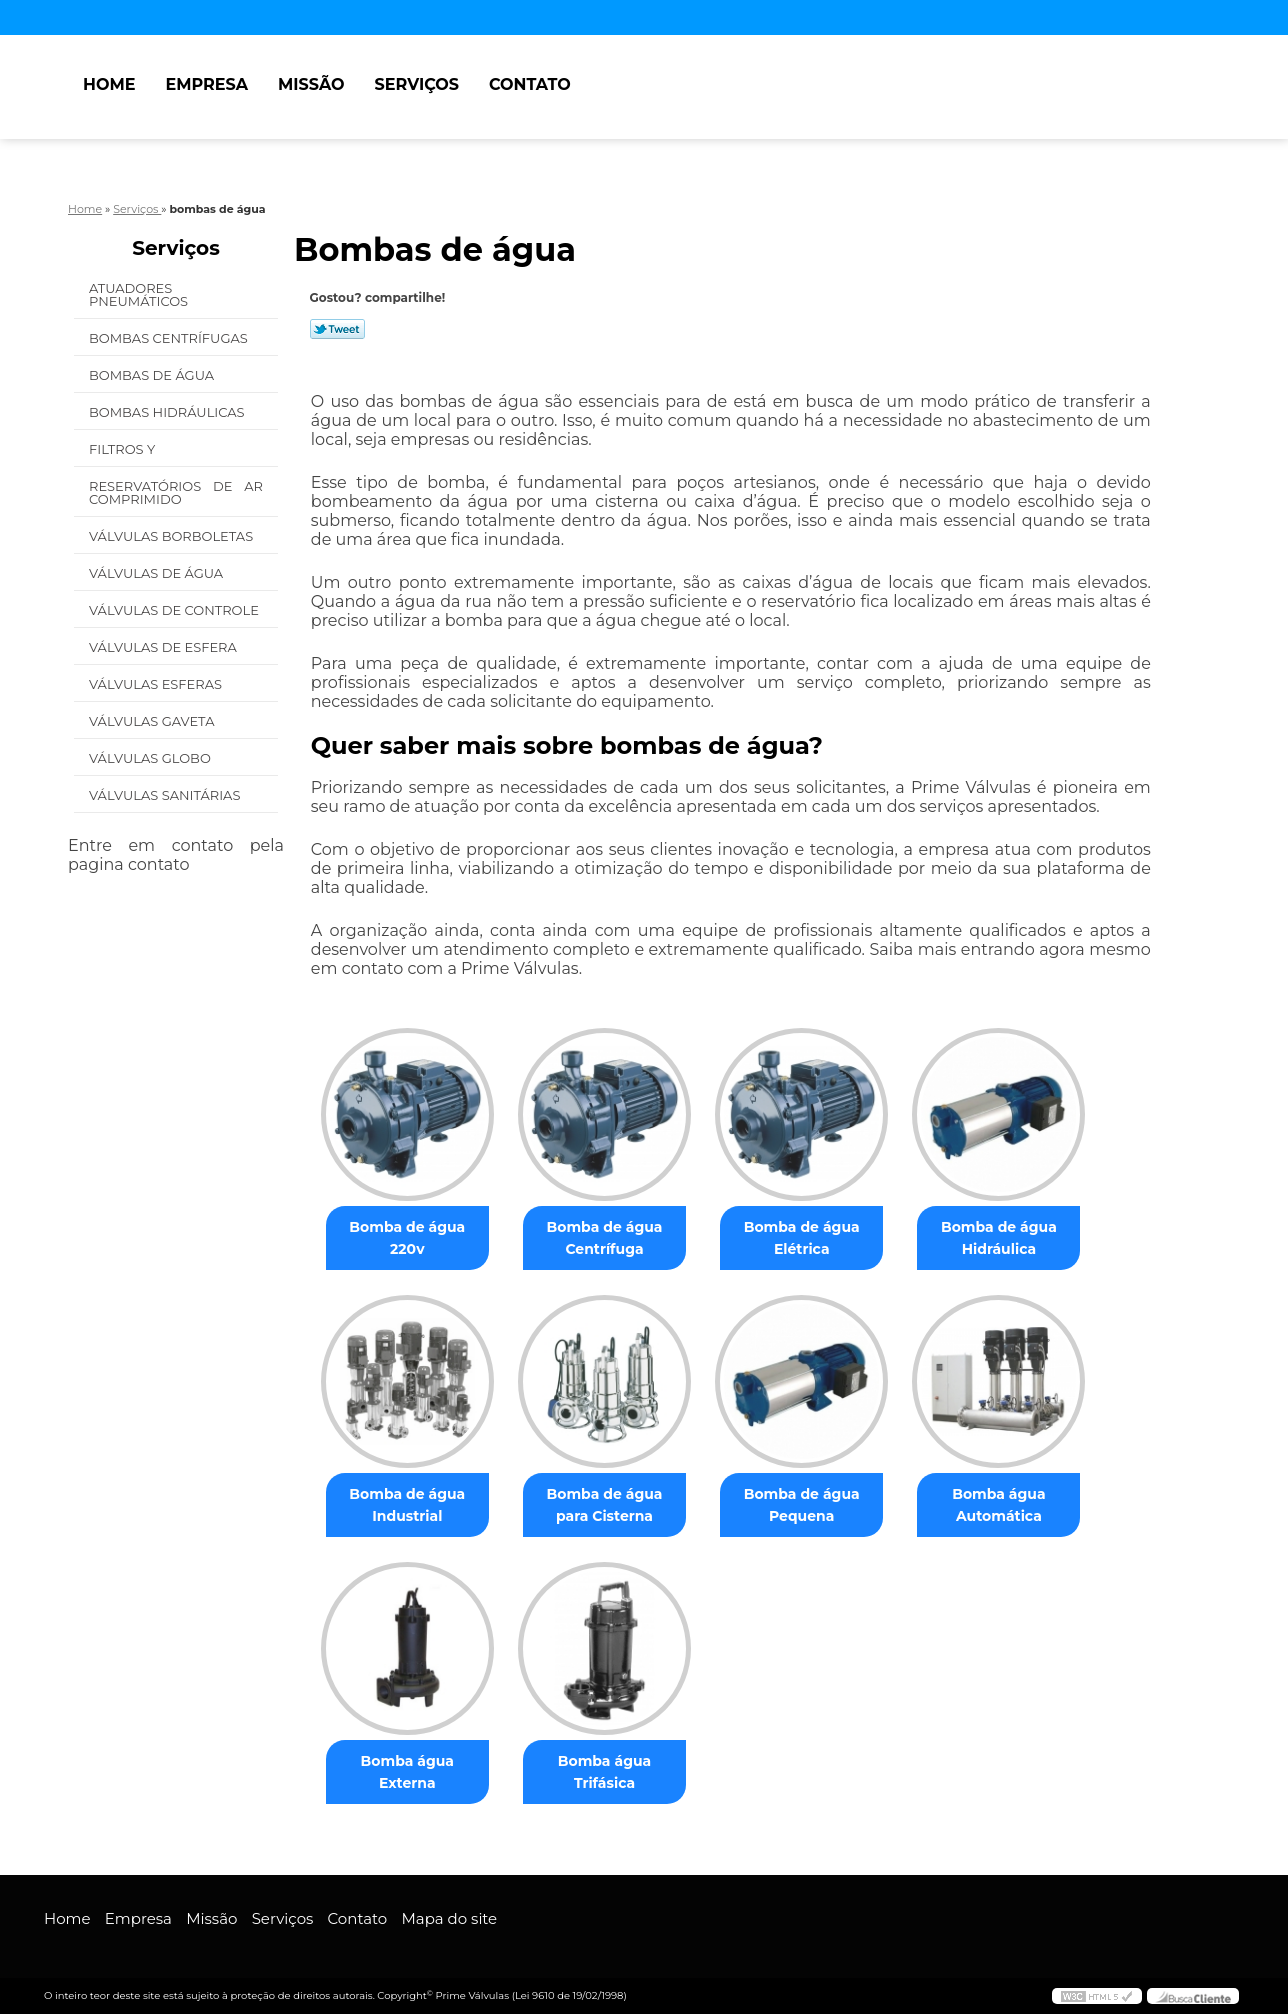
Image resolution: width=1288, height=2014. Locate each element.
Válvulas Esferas (157, 684)
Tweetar (337, 329)
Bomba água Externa (407, 1772)
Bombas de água (153, 375)
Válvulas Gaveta (153, 721)
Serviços (417, 84)
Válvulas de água (158, 573)
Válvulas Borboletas (173, 536)
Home (109, 84)
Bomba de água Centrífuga (605, 1238)
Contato (530, 84)
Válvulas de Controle (175, 610)
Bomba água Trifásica (604, 1772)
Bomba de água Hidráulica (999, 1238)
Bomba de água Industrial (407, 1505)
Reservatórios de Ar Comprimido (176, 492)
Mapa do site (449, 1918)
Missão (311, 84)
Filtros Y (124, 449)
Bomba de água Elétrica (802, 1238)
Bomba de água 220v (407, 1238)
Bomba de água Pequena (802, 1505)
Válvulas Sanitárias (166, 795)
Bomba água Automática (998, 1505)
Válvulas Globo (151, 758)
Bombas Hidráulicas (168, 412)
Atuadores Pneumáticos (140, 294)
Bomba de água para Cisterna (605, 1505)
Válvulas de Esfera (164, 647)
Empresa (206, 84)
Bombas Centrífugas (170, 338)
